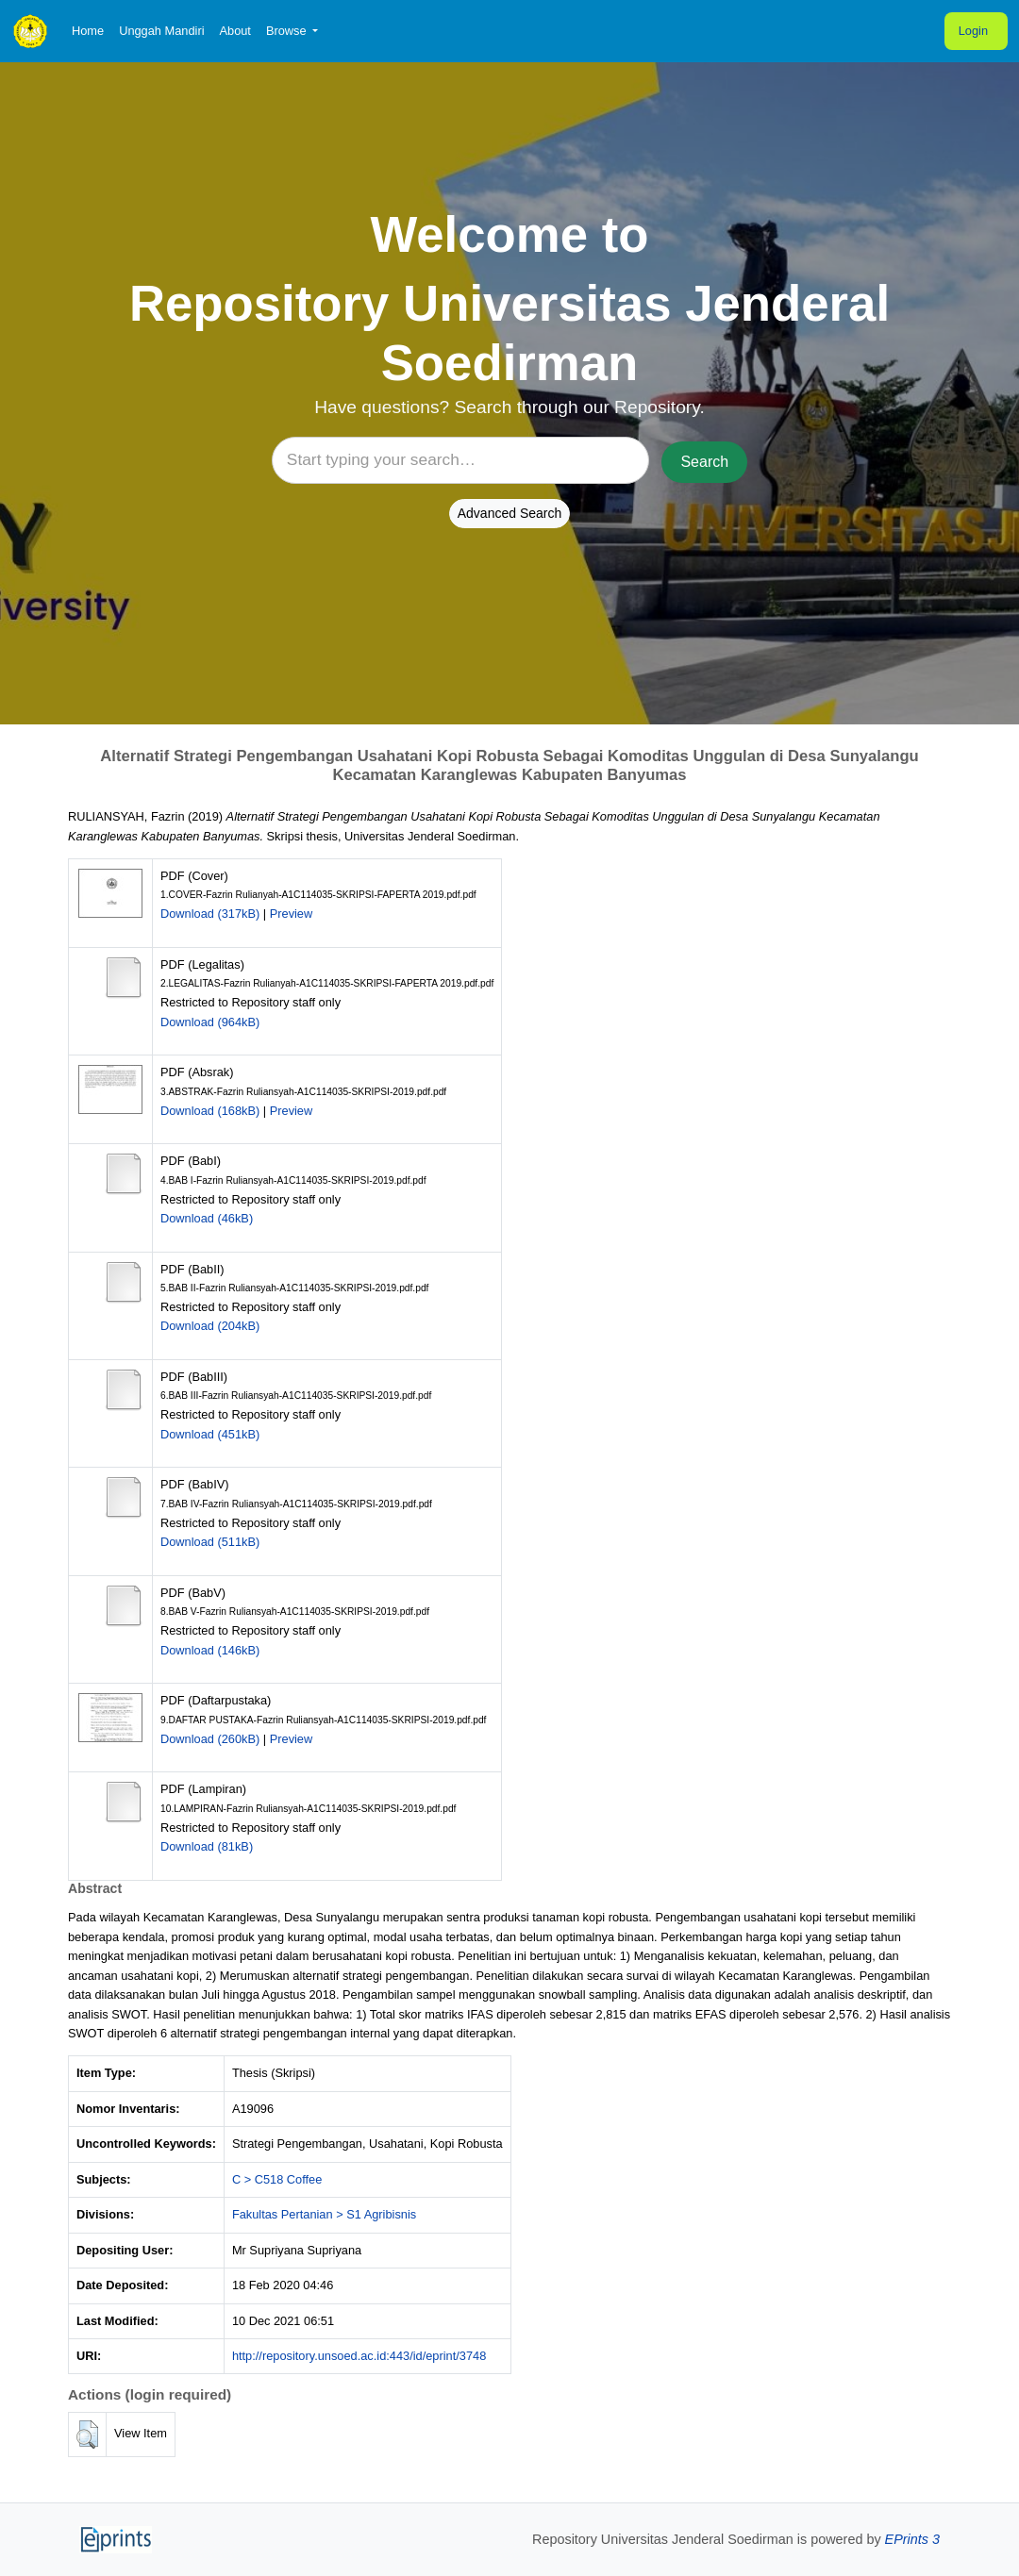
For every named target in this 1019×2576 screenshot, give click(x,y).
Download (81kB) (206, 1846)
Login (973, 31)
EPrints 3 (912, 2539)
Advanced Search (510, 513)
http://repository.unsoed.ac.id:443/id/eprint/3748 (359, 2356)
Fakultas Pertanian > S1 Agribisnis (324, 2214)
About (234, 31)
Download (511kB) (209, 1542)
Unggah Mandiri (161, 31)
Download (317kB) (209, 913)
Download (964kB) (209, 1022)
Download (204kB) (209, 1326)
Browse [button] (287, 31)
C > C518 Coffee (277, 2179)
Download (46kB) (206, 1218)
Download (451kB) (209, 1434)
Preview (291, 913)
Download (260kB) (209, 1739)
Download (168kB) (209, 1111)
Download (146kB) (209, 1650)
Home (88, 31)
